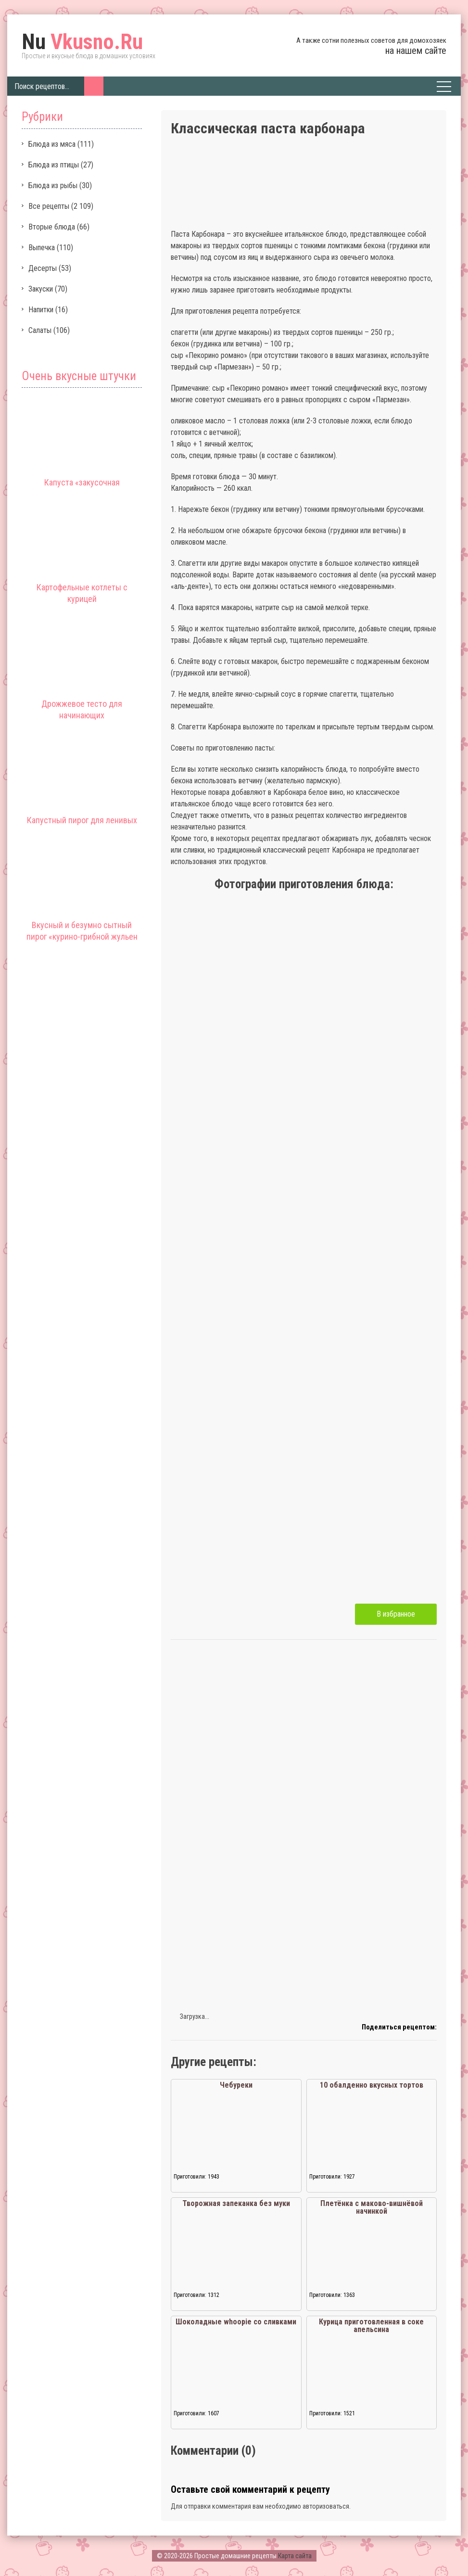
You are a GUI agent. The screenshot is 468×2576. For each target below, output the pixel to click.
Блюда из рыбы (52, 185)
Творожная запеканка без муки (236, 2203)
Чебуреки (236, 2085)
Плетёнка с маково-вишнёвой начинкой (371, 2207)
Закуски (40, 288)
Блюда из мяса (52, 144)
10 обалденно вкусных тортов (371, 2085)
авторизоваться (326, 2506)
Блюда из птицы (53, 164)
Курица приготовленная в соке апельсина (371, 2325)
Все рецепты (48, 206)
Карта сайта (295, 2556)
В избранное (396, 1614)
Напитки (40, 309)
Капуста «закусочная (82, 482)
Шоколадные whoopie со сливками (236, 2321)
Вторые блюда (51, 226)
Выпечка (41, 247)
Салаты (39, 330)
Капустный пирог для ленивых (82, 820)
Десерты (42, 268)
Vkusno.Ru (82, 41)
